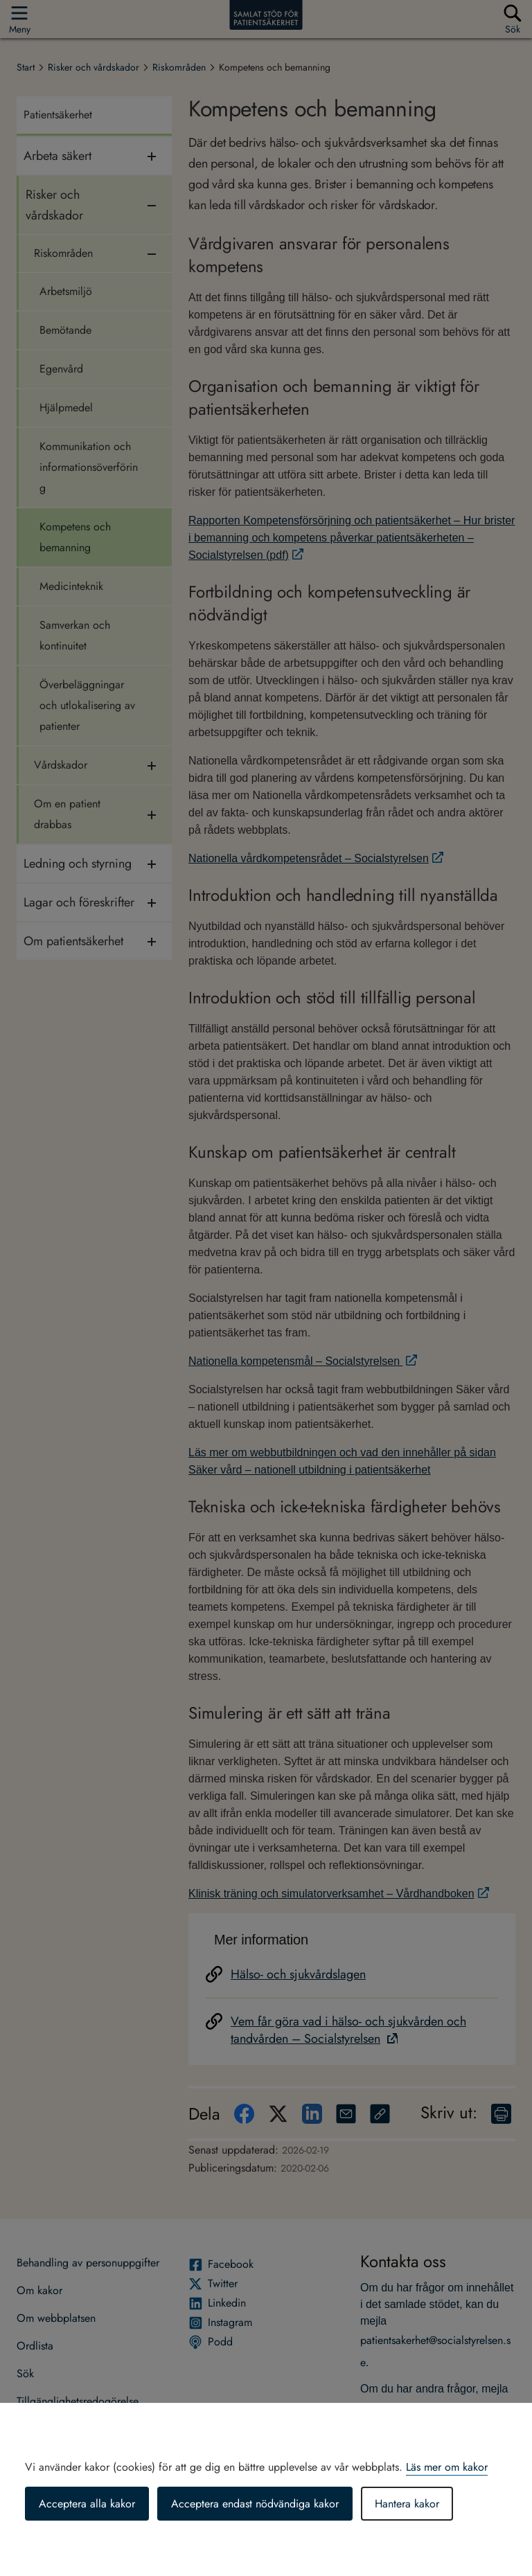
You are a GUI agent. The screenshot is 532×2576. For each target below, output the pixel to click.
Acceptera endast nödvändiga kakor (255, 2504)
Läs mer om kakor (447, 2467)
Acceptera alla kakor (87, 2504)
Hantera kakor (407, 2504)
